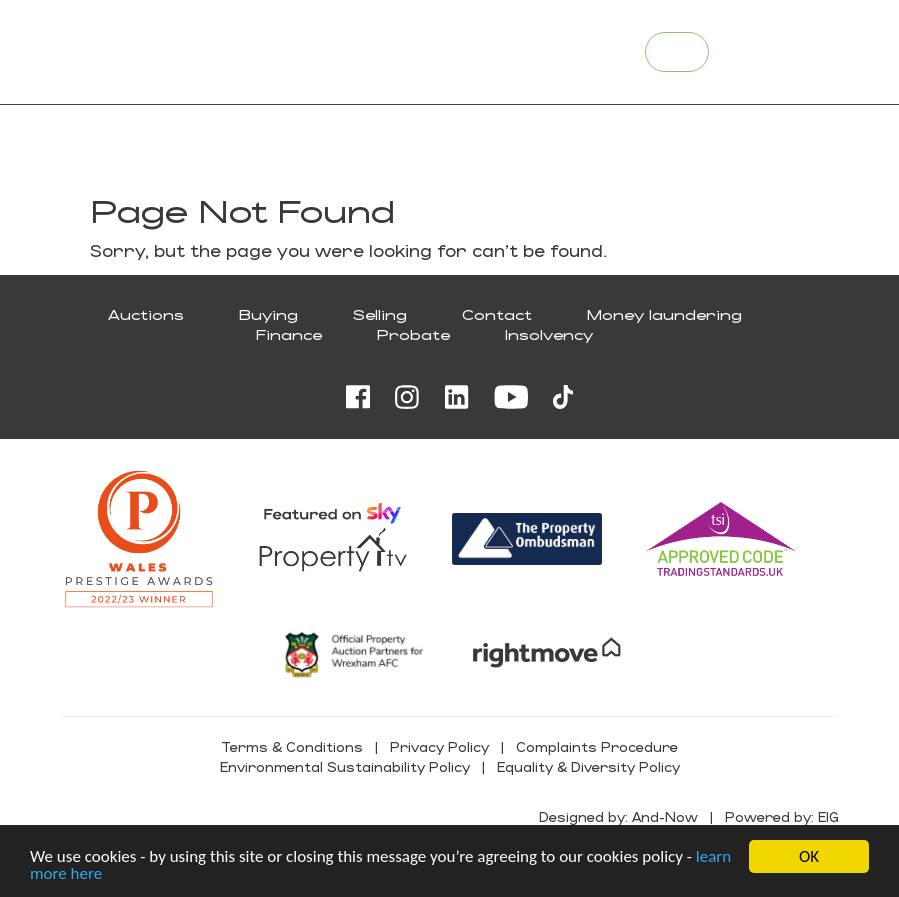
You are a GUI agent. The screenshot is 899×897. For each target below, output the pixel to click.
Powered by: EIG (782, 816)
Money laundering (664, 314)
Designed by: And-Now (618, 816)
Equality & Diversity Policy (588, 766)
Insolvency (549, 334)
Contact (497, 314)
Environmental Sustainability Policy (345, 766)
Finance (289, 334)
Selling (380, 314)
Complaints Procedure (597, 746)
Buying (268, 314)
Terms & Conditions (292, 746)
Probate (413, 334)
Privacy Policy (439, 746)
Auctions (146, 314)
